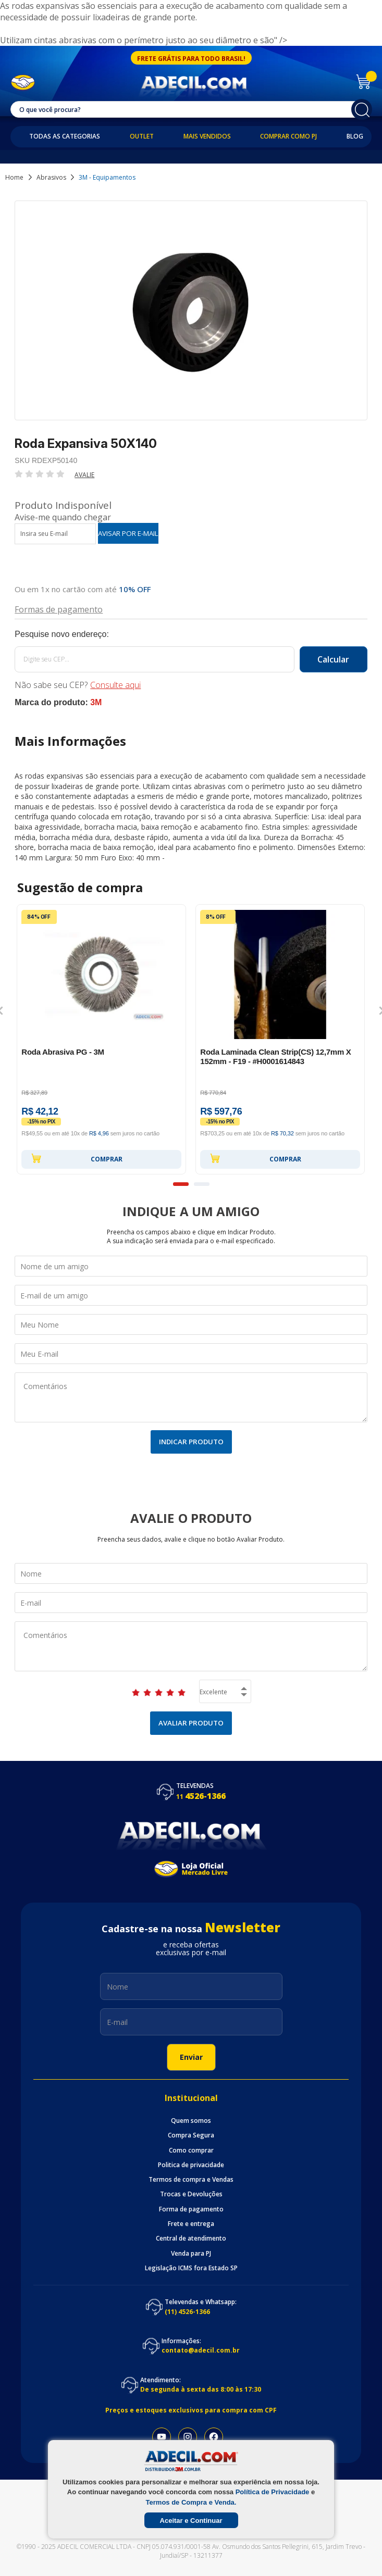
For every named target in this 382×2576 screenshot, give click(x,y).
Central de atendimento (191, 2238)
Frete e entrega (191, 2224)
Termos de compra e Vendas (191, 2179)
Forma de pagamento (191, 2209)
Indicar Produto (191, 1441)
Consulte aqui (115, 685)
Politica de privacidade (191, 2165)
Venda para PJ (191, 2253)
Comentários (191, 1397)
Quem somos (191, 2121)
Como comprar (191, 2150)
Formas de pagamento (59, 609)
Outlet (142, 136)
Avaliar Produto (191, 1723)
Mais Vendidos (207, 136)
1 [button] (181, 1184)
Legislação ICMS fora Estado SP (191, 2268)
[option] (101, 1039)
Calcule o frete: (191, 634)
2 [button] (202, 1184)
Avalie (84, 474)
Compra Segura (191, 2135)
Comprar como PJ (288, 136)
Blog (355, 136)
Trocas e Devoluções (191, 2194)
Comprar (76, 1158)
